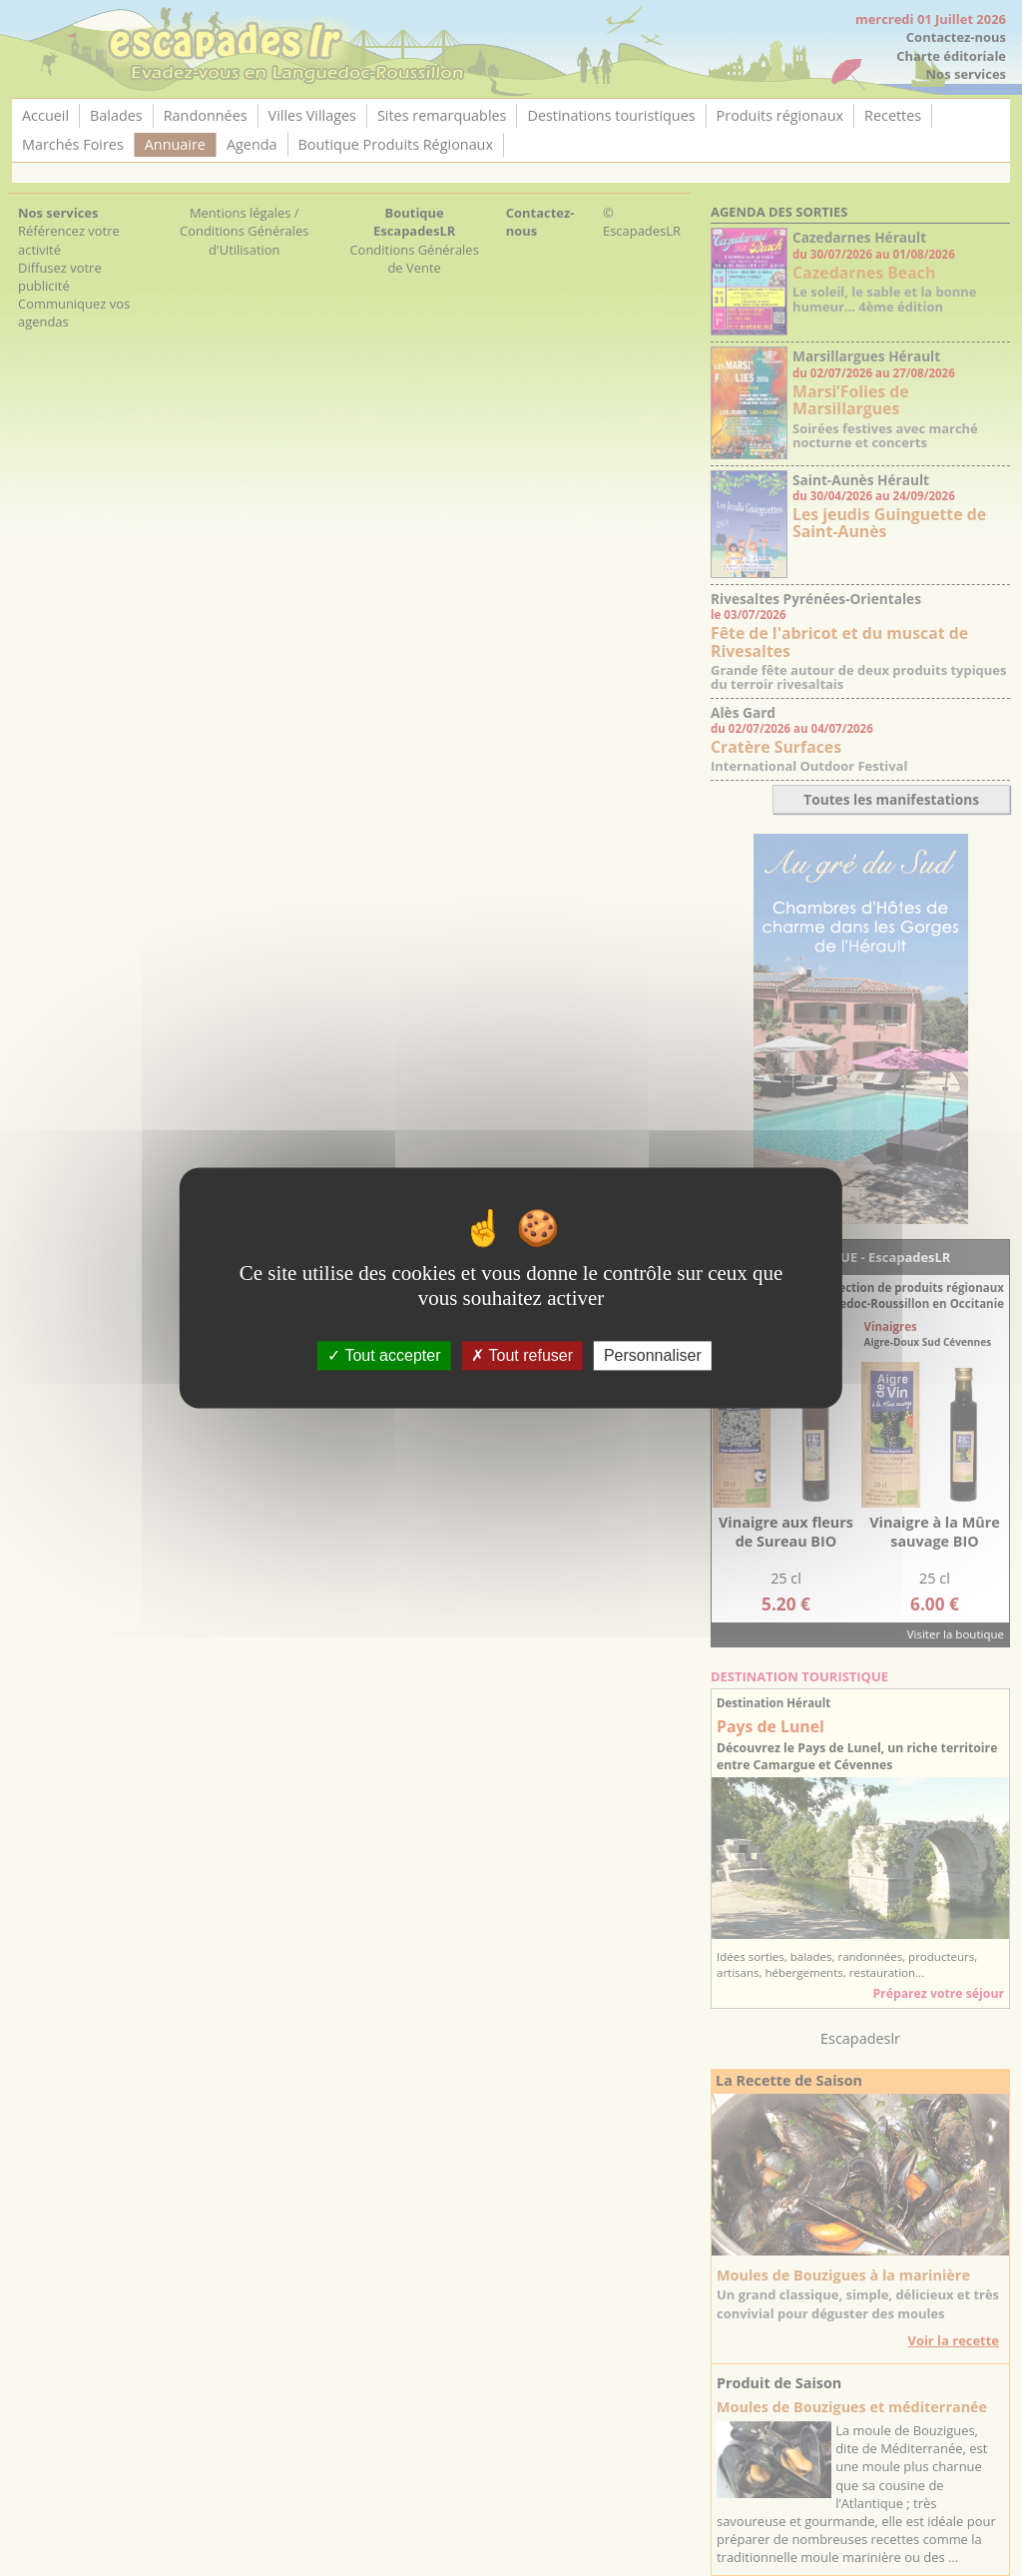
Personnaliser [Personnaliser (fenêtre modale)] (653, 1355)
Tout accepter (383, 1355)
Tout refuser (522, 1355)
